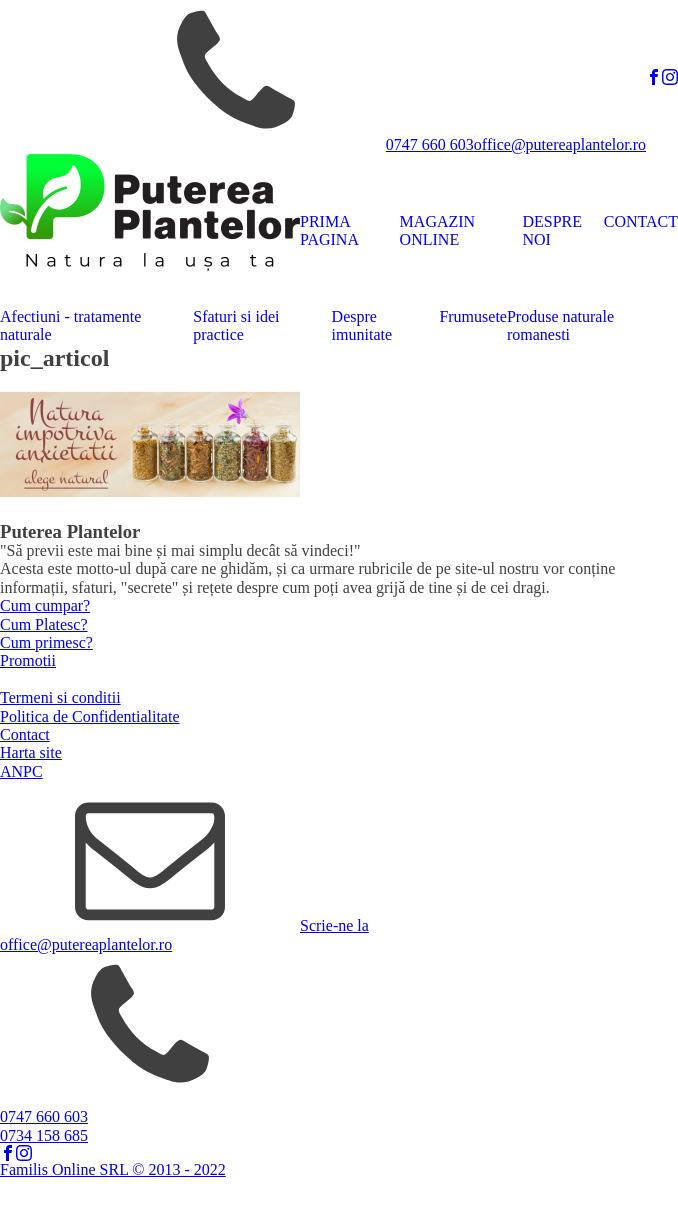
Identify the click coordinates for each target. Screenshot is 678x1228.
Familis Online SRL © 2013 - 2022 (113, 1169)
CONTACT (641, 221)
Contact (25, 734)
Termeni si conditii (60, 697)
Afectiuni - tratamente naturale (70, 325)
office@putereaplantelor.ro (560, 144)
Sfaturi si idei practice (236, 325)
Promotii (28, 660)
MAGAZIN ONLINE (438, 230)
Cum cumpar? (45, 605)
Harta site (31, 752)
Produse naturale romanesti (560, 325)
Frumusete (473, 316)
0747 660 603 (430, 144)
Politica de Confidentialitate (90, 716)
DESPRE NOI (552, 230)
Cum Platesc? (44, 624)
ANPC (21, 771)
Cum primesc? (46, 642)
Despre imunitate (362, 325)
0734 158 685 (44, 1135)
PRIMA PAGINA (329, 230)
